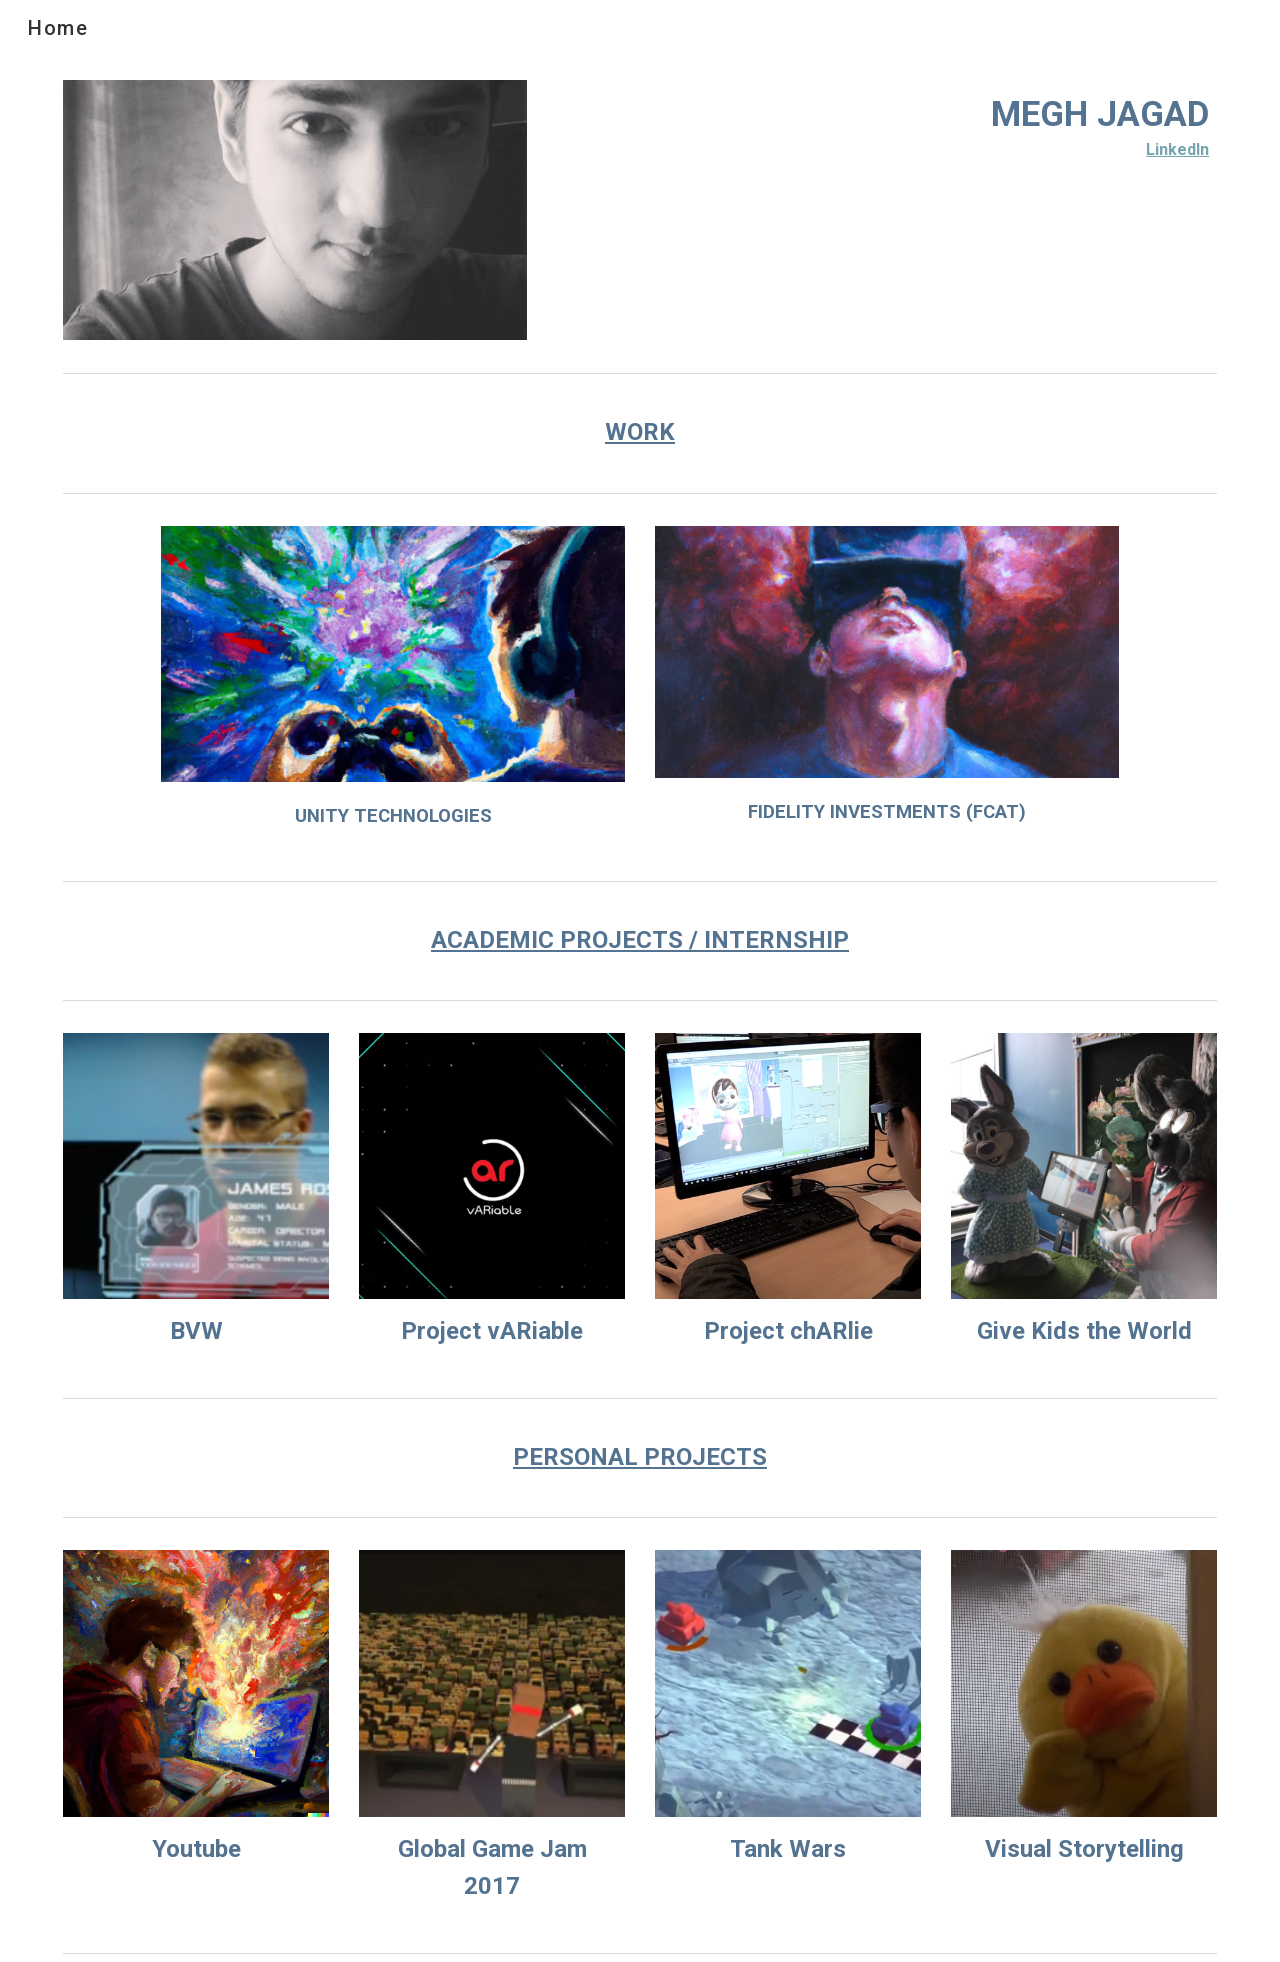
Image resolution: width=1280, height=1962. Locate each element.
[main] (886, 123)
